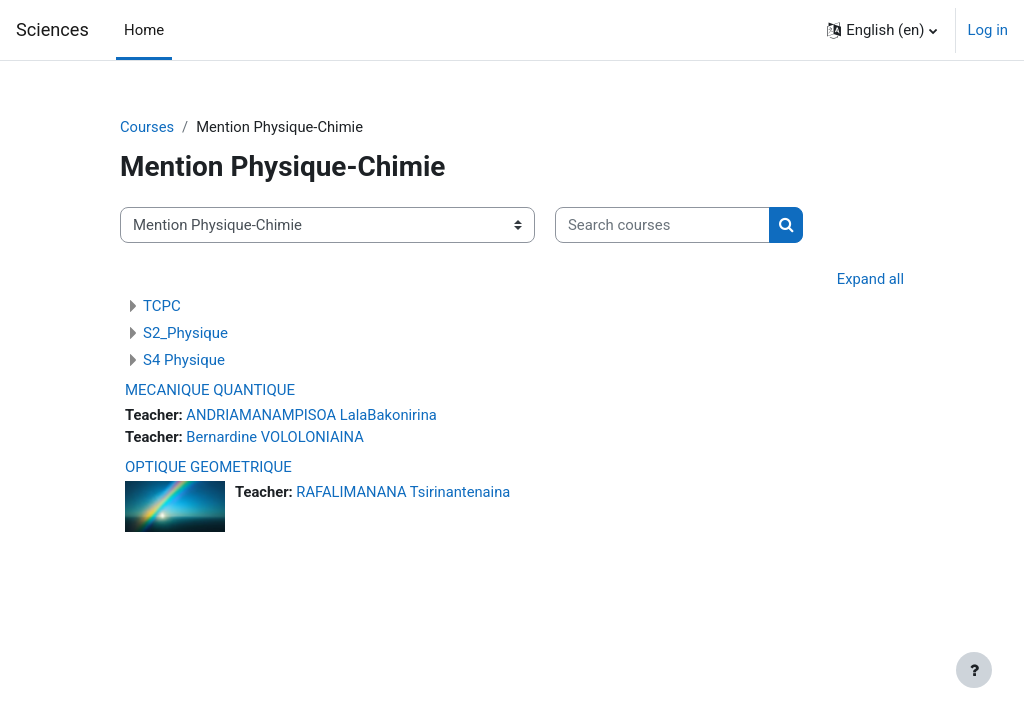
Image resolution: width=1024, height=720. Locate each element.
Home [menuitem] (144, 30)
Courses (147, 127)
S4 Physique (184, 361)
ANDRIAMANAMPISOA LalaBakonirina (314, 416)
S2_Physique (185, 334)
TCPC (162, 307)
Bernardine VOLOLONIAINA (277, 438)
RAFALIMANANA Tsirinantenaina (405, 493)
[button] (881, 30)
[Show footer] (974, 670)
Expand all (870, 279)
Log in (988, 30)
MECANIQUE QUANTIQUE (210, 391)
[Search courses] (662, 225)
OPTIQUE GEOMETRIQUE (208, 468)
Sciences (52, 29)
